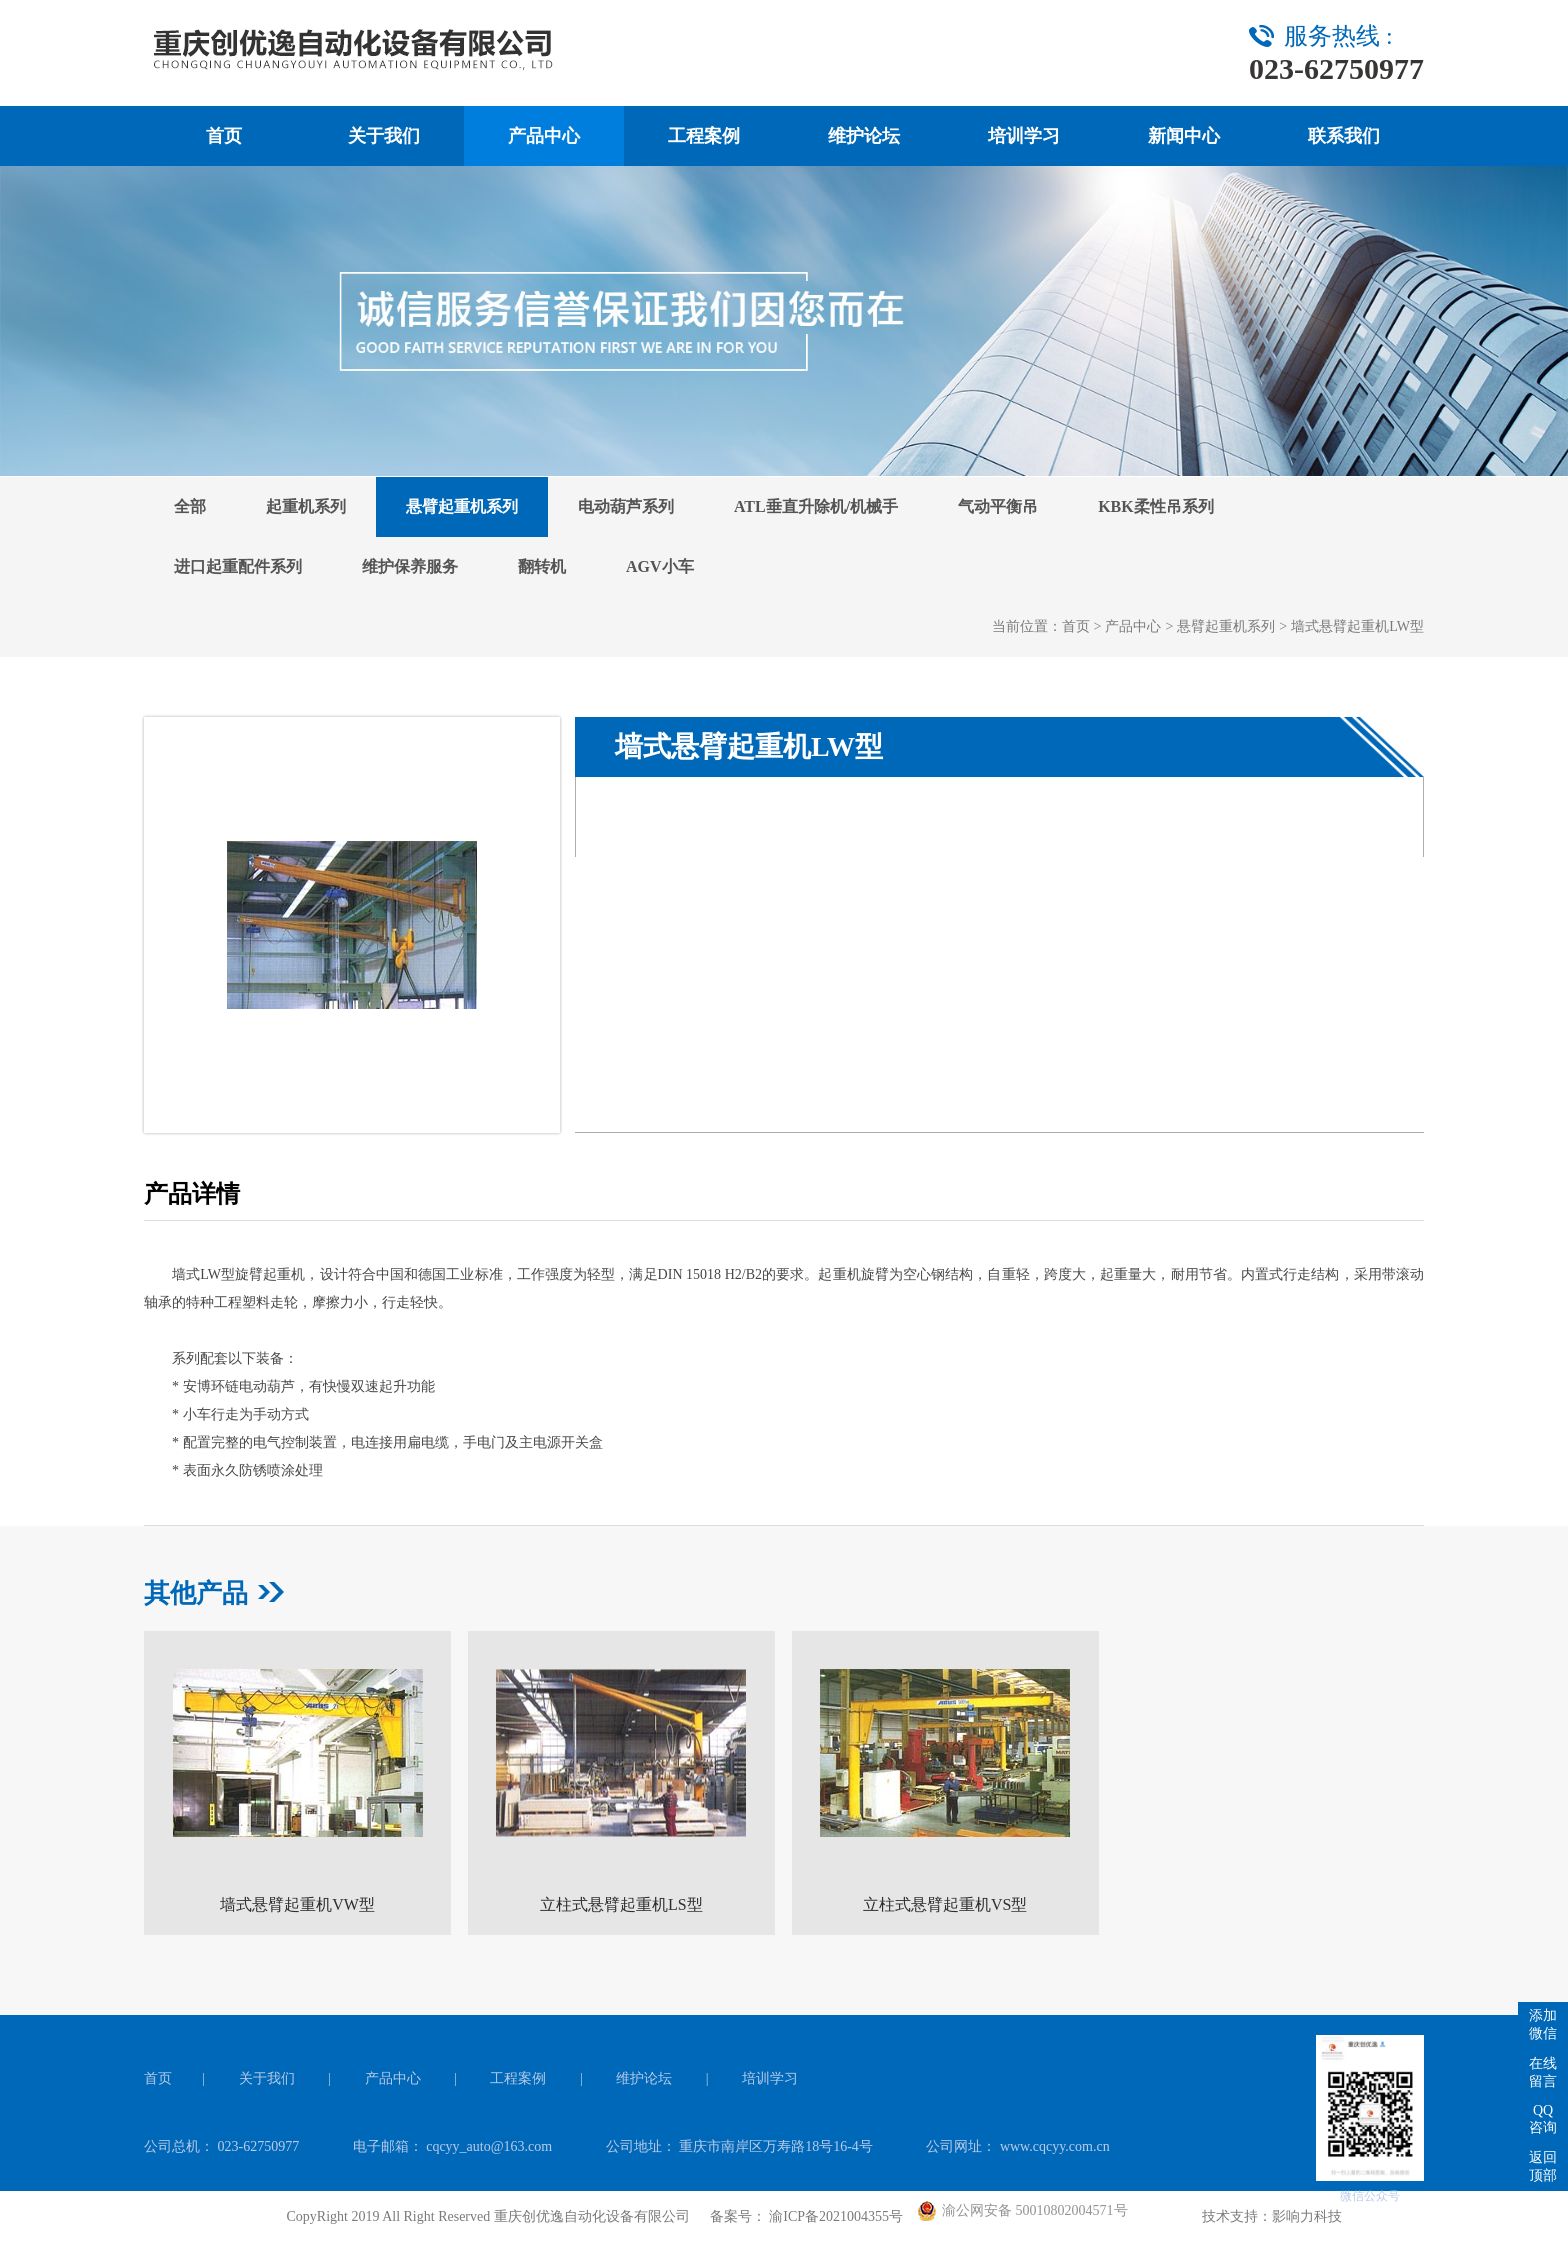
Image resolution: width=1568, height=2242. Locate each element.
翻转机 (542, 566)
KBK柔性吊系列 (1156, 506)
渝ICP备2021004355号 (834, 2216)
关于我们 (384, 136)
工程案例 (704, 136)
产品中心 (544, 136)
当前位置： (1027, 626)
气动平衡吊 (998, 506)
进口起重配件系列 (238, 566)
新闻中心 (1184, 136)
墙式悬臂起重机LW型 (1357, 626)
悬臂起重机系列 (462, 506)
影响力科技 (1307, 2216)
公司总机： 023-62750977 (223, 2146)
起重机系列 (306, 506)
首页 (224, 136)
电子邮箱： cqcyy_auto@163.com (454, 2146)
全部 (190, 506)
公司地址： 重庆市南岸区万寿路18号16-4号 (741, 2146)
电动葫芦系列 (626, 506)
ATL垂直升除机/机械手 (816, 506)
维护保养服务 (410, 566)
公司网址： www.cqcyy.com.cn (1017, 2146)
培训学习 (1024, 136)
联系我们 (1344, 136)
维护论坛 (864, 136)
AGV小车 (660, 566)
